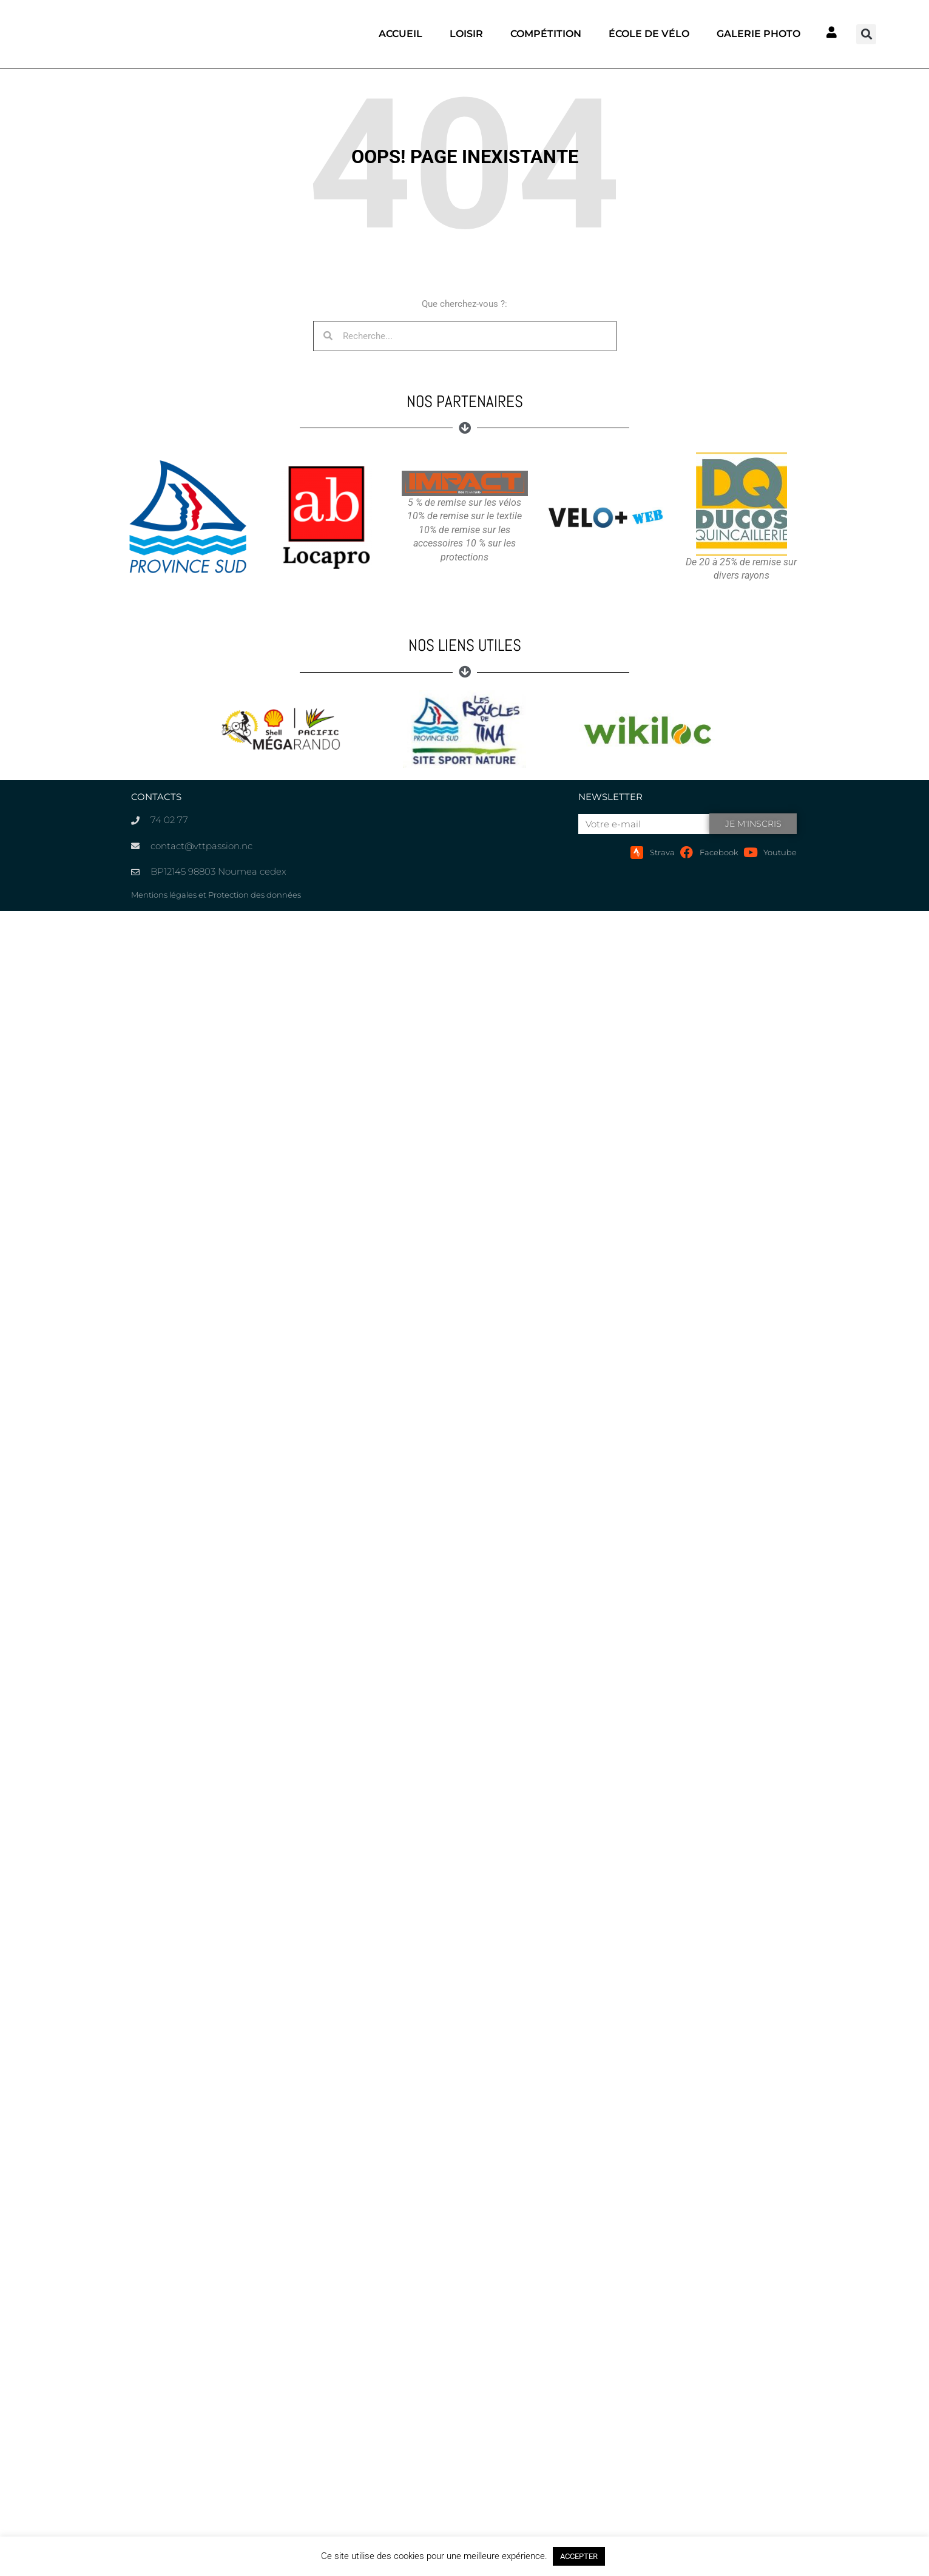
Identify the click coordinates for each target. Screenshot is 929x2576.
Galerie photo (758, 33)
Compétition (545, 33)
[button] (866, 34)
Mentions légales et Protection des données (216, 895)
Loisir (466, 33)
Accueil (400, 33)
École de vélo (649, 33)
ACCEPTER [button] (579, 2556)
